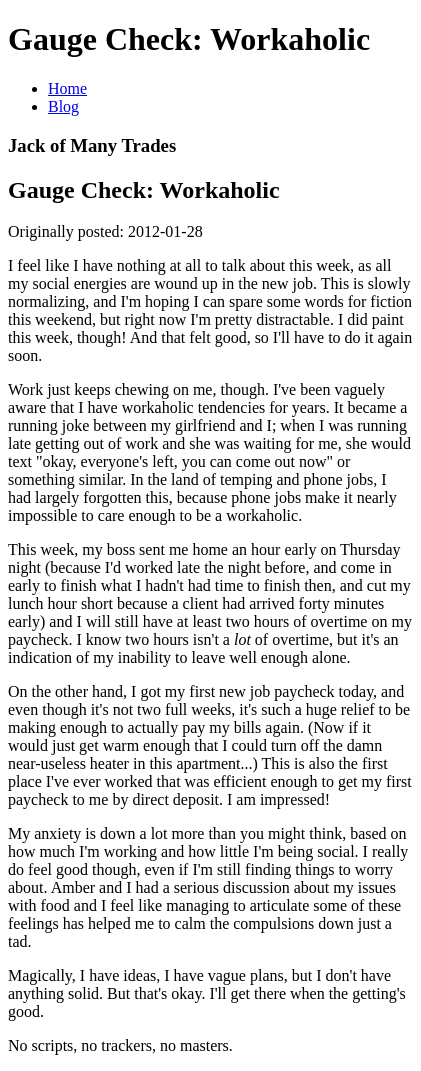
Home (67, 88)
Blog (63, 106)
